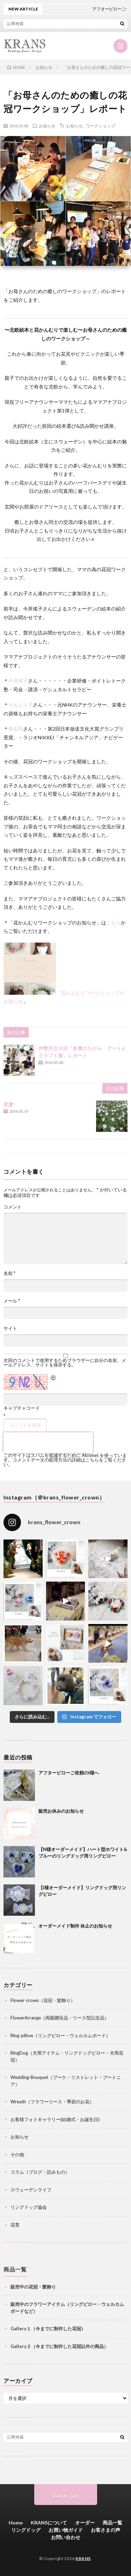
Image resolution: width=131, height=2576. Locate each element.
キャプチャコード (21, 1408)
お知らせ (47, 126)
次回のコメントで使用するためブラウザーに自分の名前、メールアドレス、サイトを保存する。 (64, 1362)
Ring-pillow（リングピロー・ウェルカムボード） (60, 2035)
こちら (113, 922)
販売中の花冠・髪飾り (33, 2287)
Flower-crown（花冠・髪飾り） (42, 2000)
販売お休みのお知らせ (61, 1811)
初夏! (9, 1104)
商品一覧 (112, 2523)
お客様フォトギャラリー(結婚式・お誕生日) (55, 2119)
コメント (12, 1207)
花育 (15, 2225)
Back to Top (65, 2496)
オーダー (85, 2523)
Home (16, 2523)
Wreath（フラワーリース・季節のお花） (52, 2101)
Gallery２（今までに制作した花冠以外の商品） (59, 2346)
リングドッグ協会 (28, 2207)
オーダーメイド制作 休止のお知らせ (75, 1926)
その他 (17, 2154)
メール (11, 1301)
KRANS (83, 2558)
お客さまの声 (105, 2530)
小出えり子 (20, 705)
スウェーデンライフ (30, 2189)
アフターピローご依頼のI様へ (68, 1772)
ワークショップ (100, 126)
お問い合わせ (65, 2537)
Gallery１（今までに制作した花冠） (48, 2328)
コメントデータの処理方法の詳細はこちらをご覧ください (64, 1462)
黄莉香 (15, 729)
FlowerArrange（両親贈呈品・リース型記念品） (59, 2017)
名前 (9, 1273)
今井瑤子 (18, 681)
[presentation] (48, 1442)
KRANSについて (49, 2523)
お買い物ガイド (66, 2530)
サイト (10, 1328)
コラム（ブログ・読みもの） (40, 2172)
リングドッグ (26, 2530)
